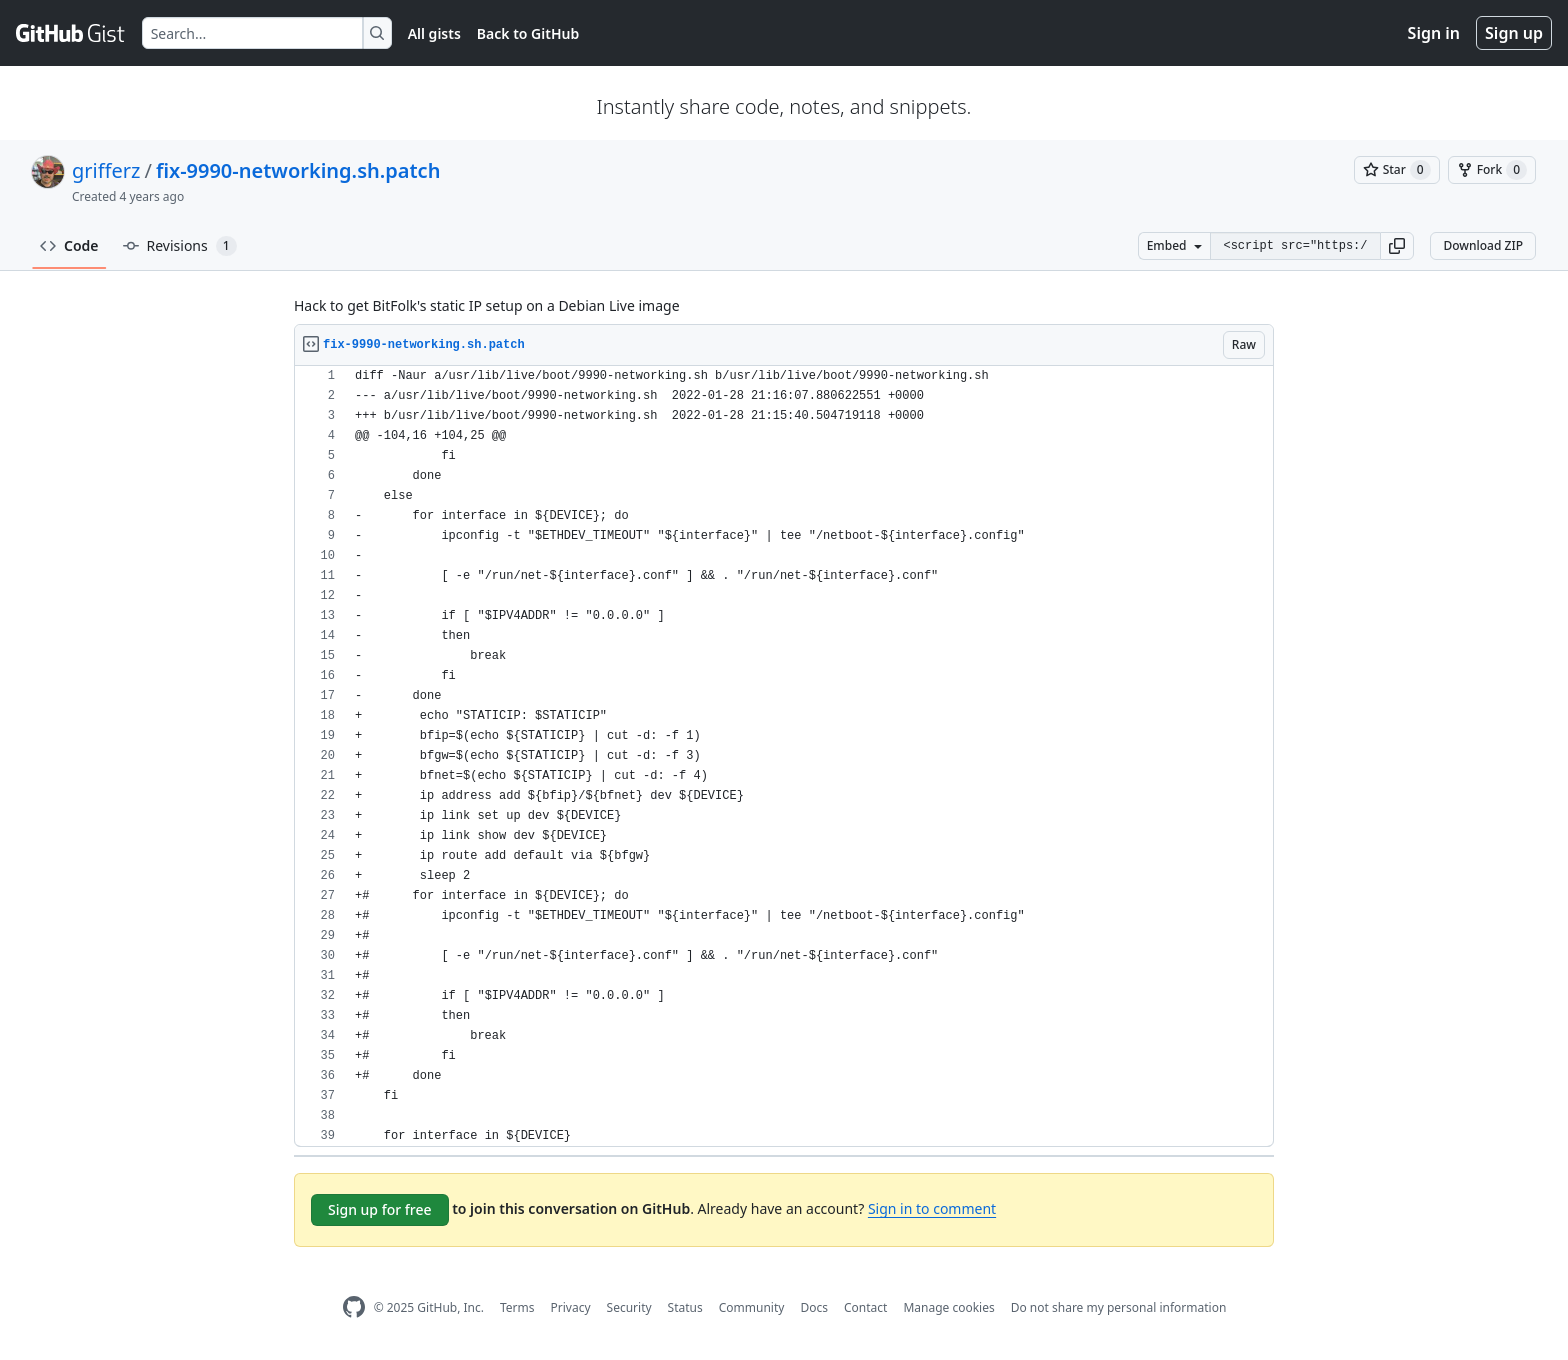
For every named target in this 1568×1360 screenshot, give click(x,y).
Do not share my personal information (1119, 1307)
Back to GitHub (528, 33)
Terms (517, 1307)
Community (752, 1307)
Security (629, 1307)
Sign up (1514, 33)
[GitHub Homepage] (354, 1307)
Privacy (571, 1307)
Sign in (1434, 33)
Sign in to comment (932, 1208)
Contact (865, 1307)
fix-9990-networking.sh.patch (298, 170)
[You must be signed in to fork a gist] (1492, 170)
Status (685, 1307)
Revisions (180, 246)
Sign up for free (380, 1209)
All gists (434, 33)
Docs (814, 1307)
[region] (784, 756)
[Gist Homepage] (71, 33)
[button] (1397, 246)
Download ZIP (1483, 245)
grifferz (106, 170)
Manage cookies (948, 1307)
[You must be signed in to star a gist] (1397, 170)
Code (69, 245)
